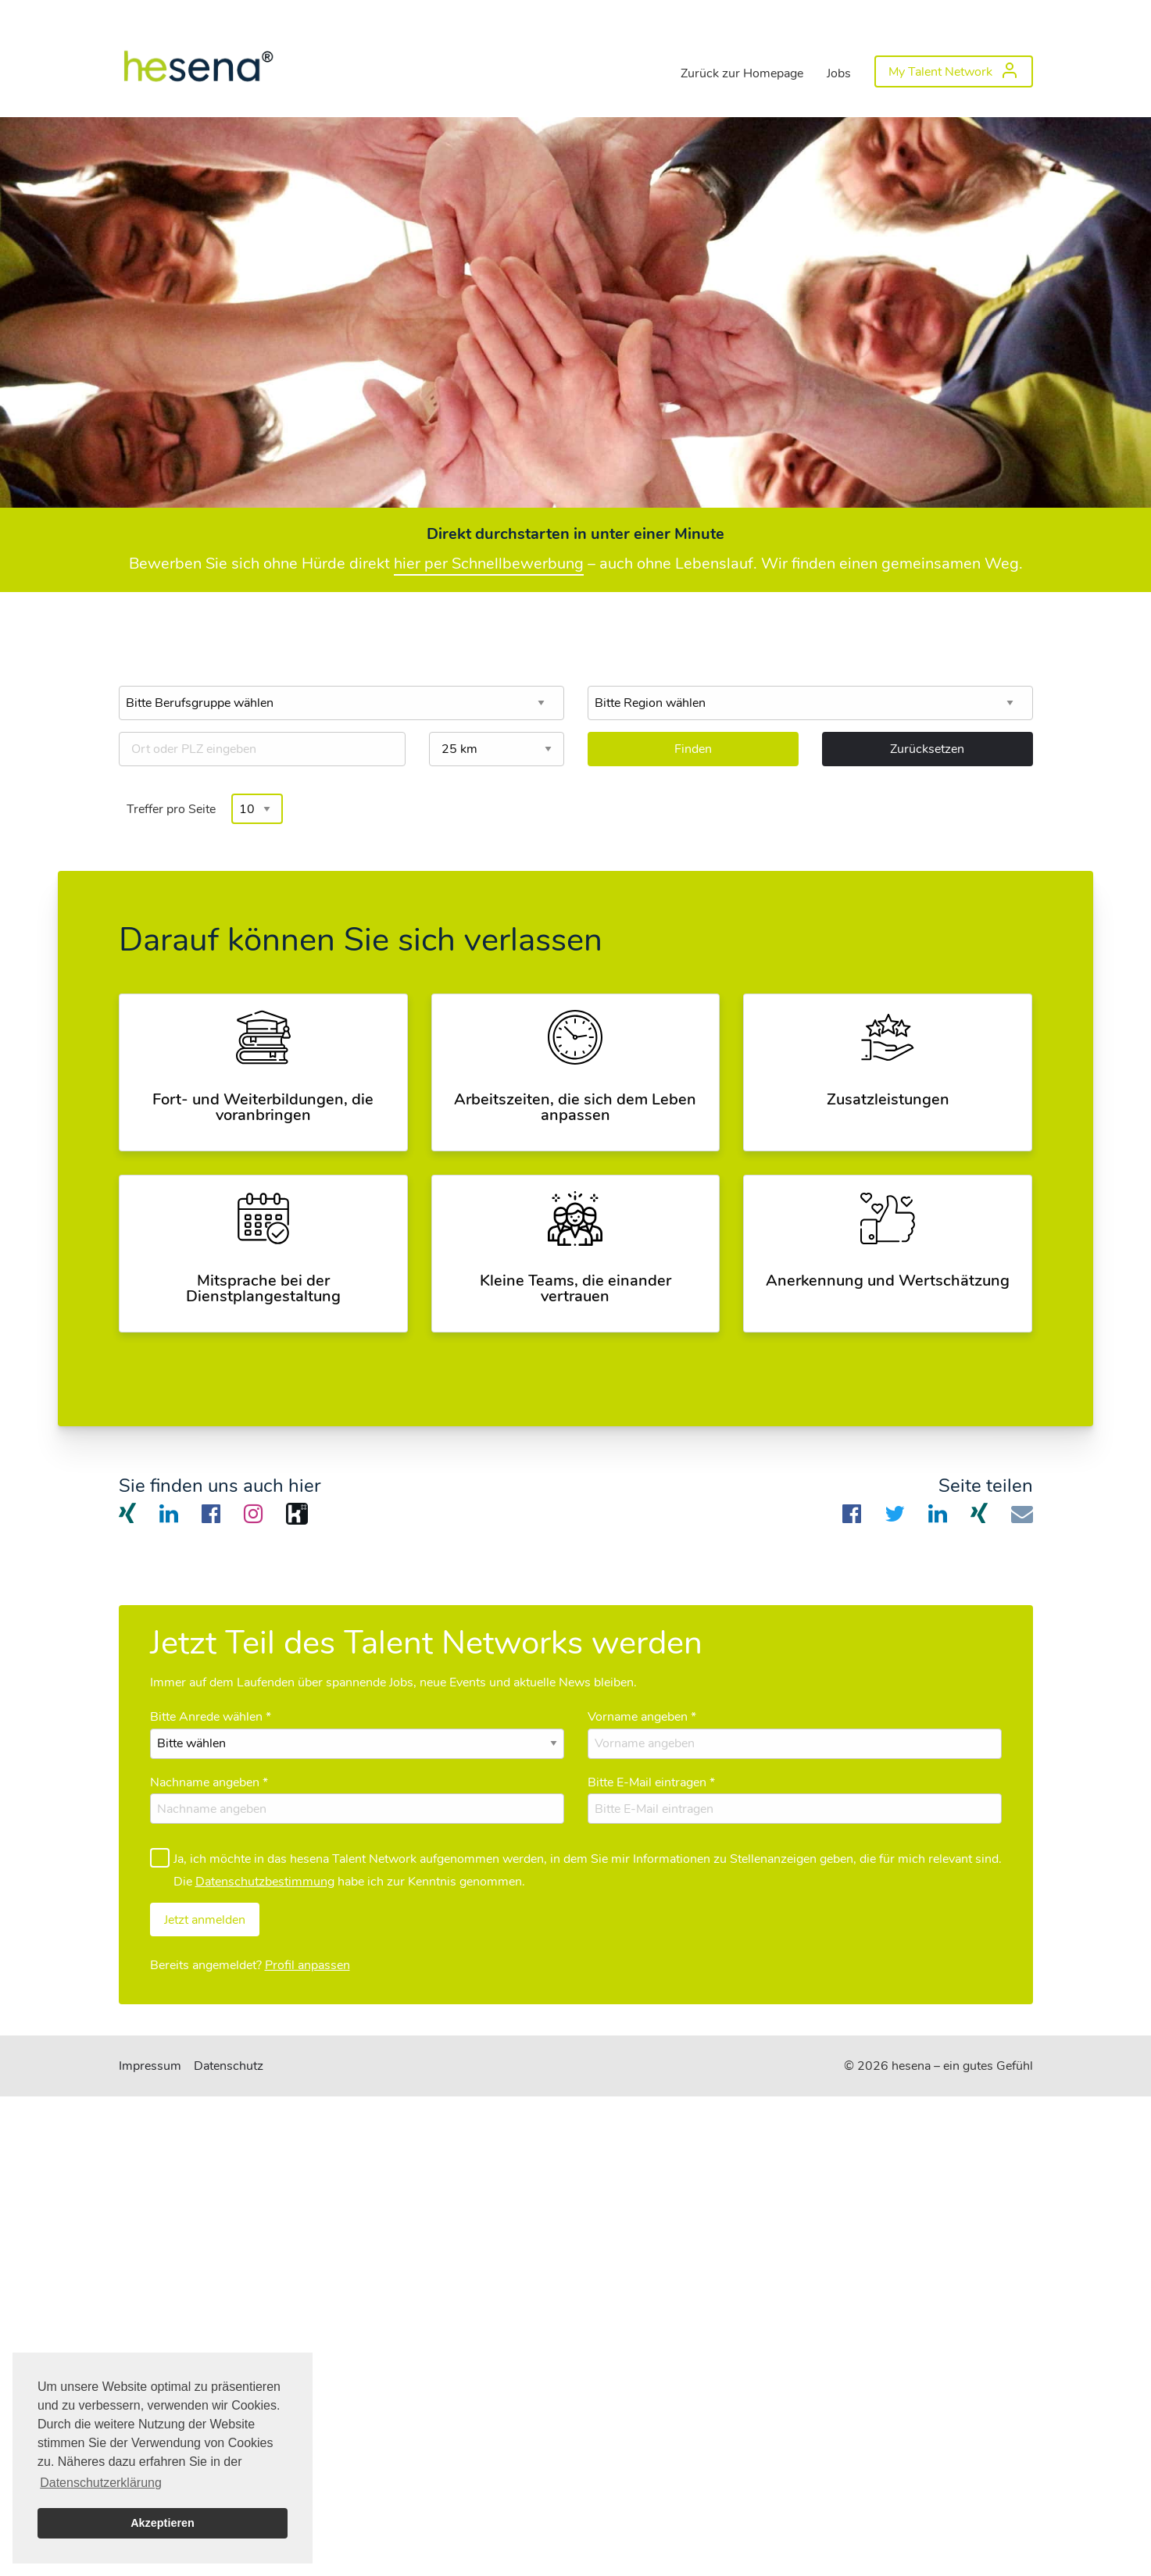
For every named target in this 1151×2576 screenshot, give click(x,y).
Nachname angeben (209, 1782)
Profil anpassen (307, 1965)
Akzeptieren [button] (162, 2523)
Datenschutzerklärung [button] (101, 2482)
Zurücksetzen (927, 749)
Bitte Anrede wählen (210, 1716)
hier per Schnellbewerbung (489, 563)
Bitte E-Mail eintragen (651, 1782)
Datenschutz (228, 2066)
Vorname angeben (642, 1716)
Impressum (150, 2066)
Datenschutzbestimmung (264, 1881)
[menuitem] (197, 62)
